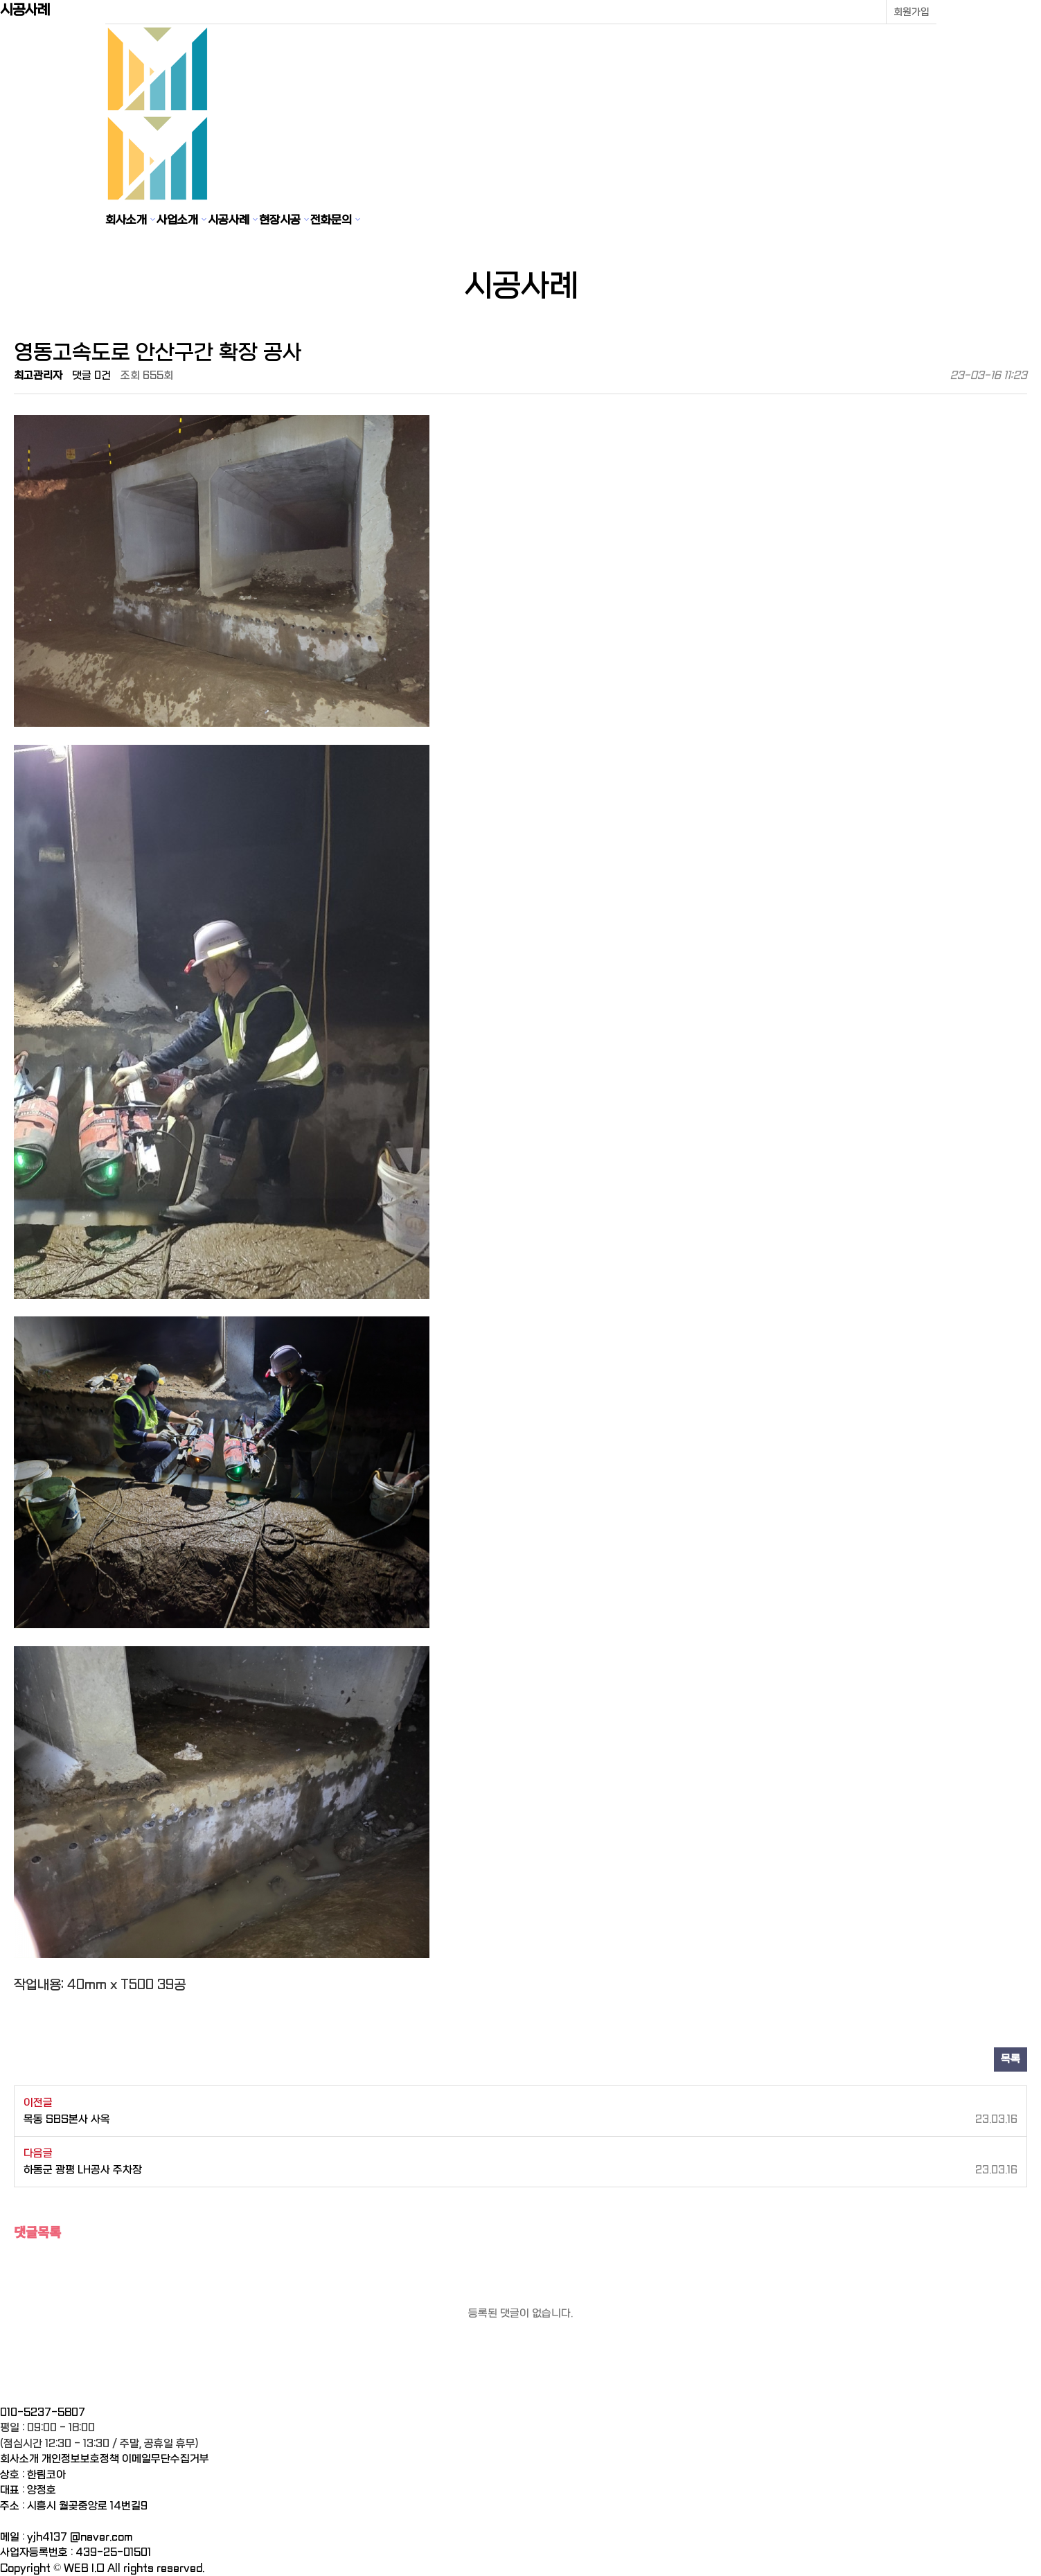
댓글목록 (37, 2231)
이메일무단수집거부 (165, 2459)
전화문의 (331, 220)
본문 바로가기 (0, 0)
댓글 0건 (91, 375)
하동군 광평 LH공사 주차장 (520, 2170)
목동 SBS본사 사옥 (520, 2120)
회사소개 (126, 220)
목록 (1010, 2059)
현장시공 (280, 220)
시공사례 (228, 220)
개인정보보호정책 (80, 2459)
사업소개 (177, 220)
